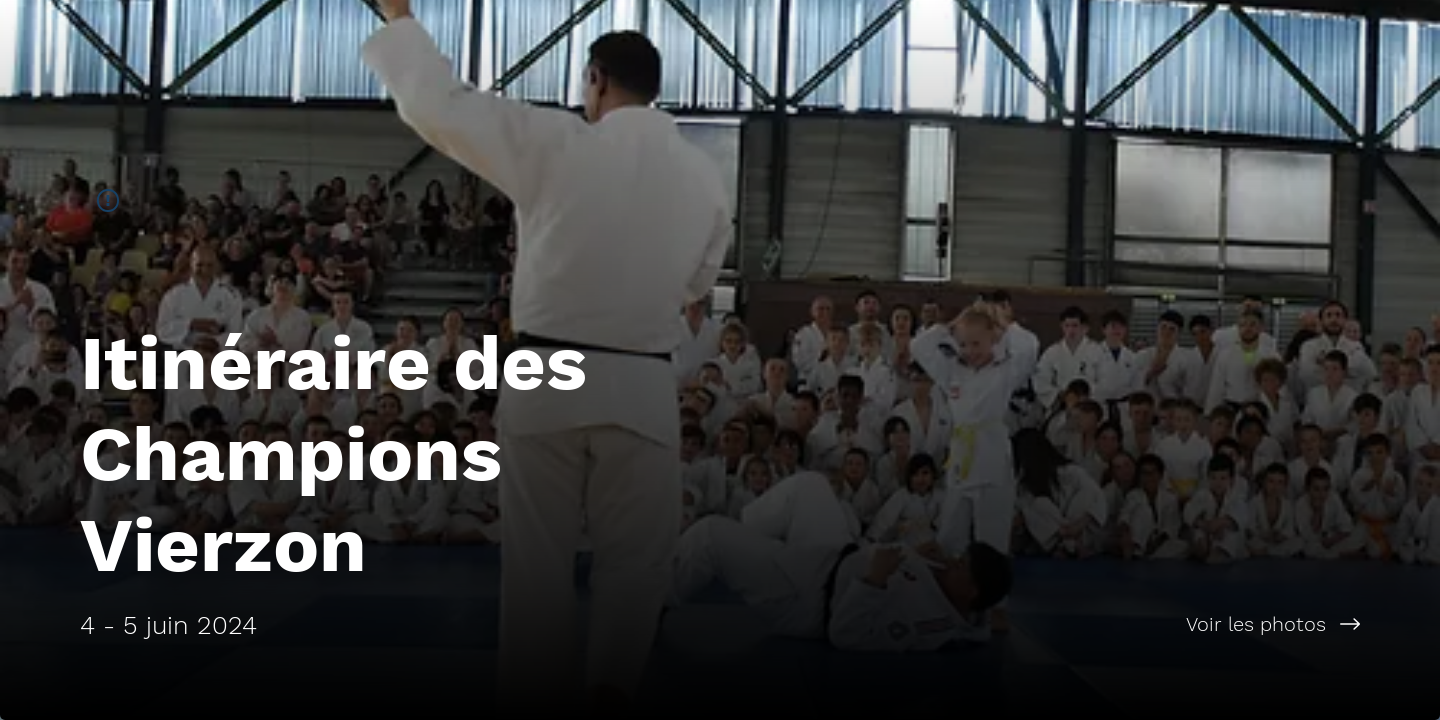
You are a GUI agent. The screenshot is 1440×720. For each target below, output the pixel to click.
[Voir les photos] (1080, 624)
